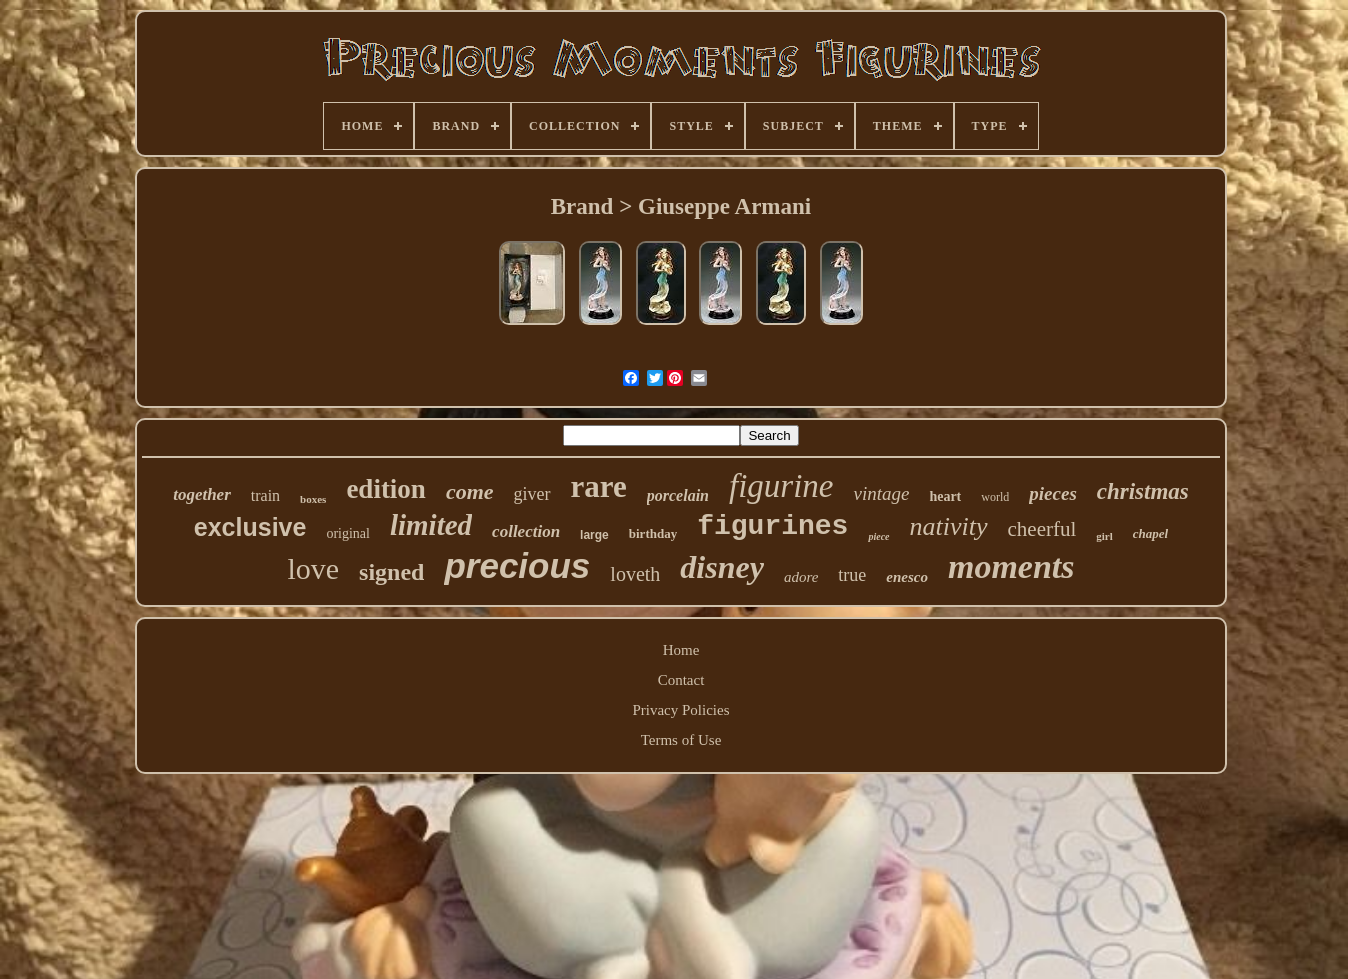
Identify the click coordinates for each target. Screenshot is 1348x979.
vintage (881, 493)
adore (801, 577)
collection (526, 531)
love (313, 568)
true (852, 575)
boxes (313, 499)
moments (1011, 566)
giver (532, 494)
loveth (635, 574)
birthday (653, 533)
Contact (681, 680)
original (348, 533)
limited (431, 525)
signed (391, 572)
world (995, 497)
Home (681, 650)
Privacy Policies (680, 710)
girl (1104, 536)
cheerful (1042, 529)
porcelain (678, 495)
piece (878, 536)
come (470, 491)
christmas (1143, 491)
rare (599, 486)
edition (386, 489)
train (265, 495)
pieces (1052, 493)
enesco (907, 577)
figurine (781, 486)
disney (722, 567)
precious (517, 565)
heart (945, 496)
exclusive (250, 527)
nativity (949, 526)
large (594, 535)
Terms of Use (681, 740)
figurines (772, 526)
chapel (1150, 533)
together (202, 494)
